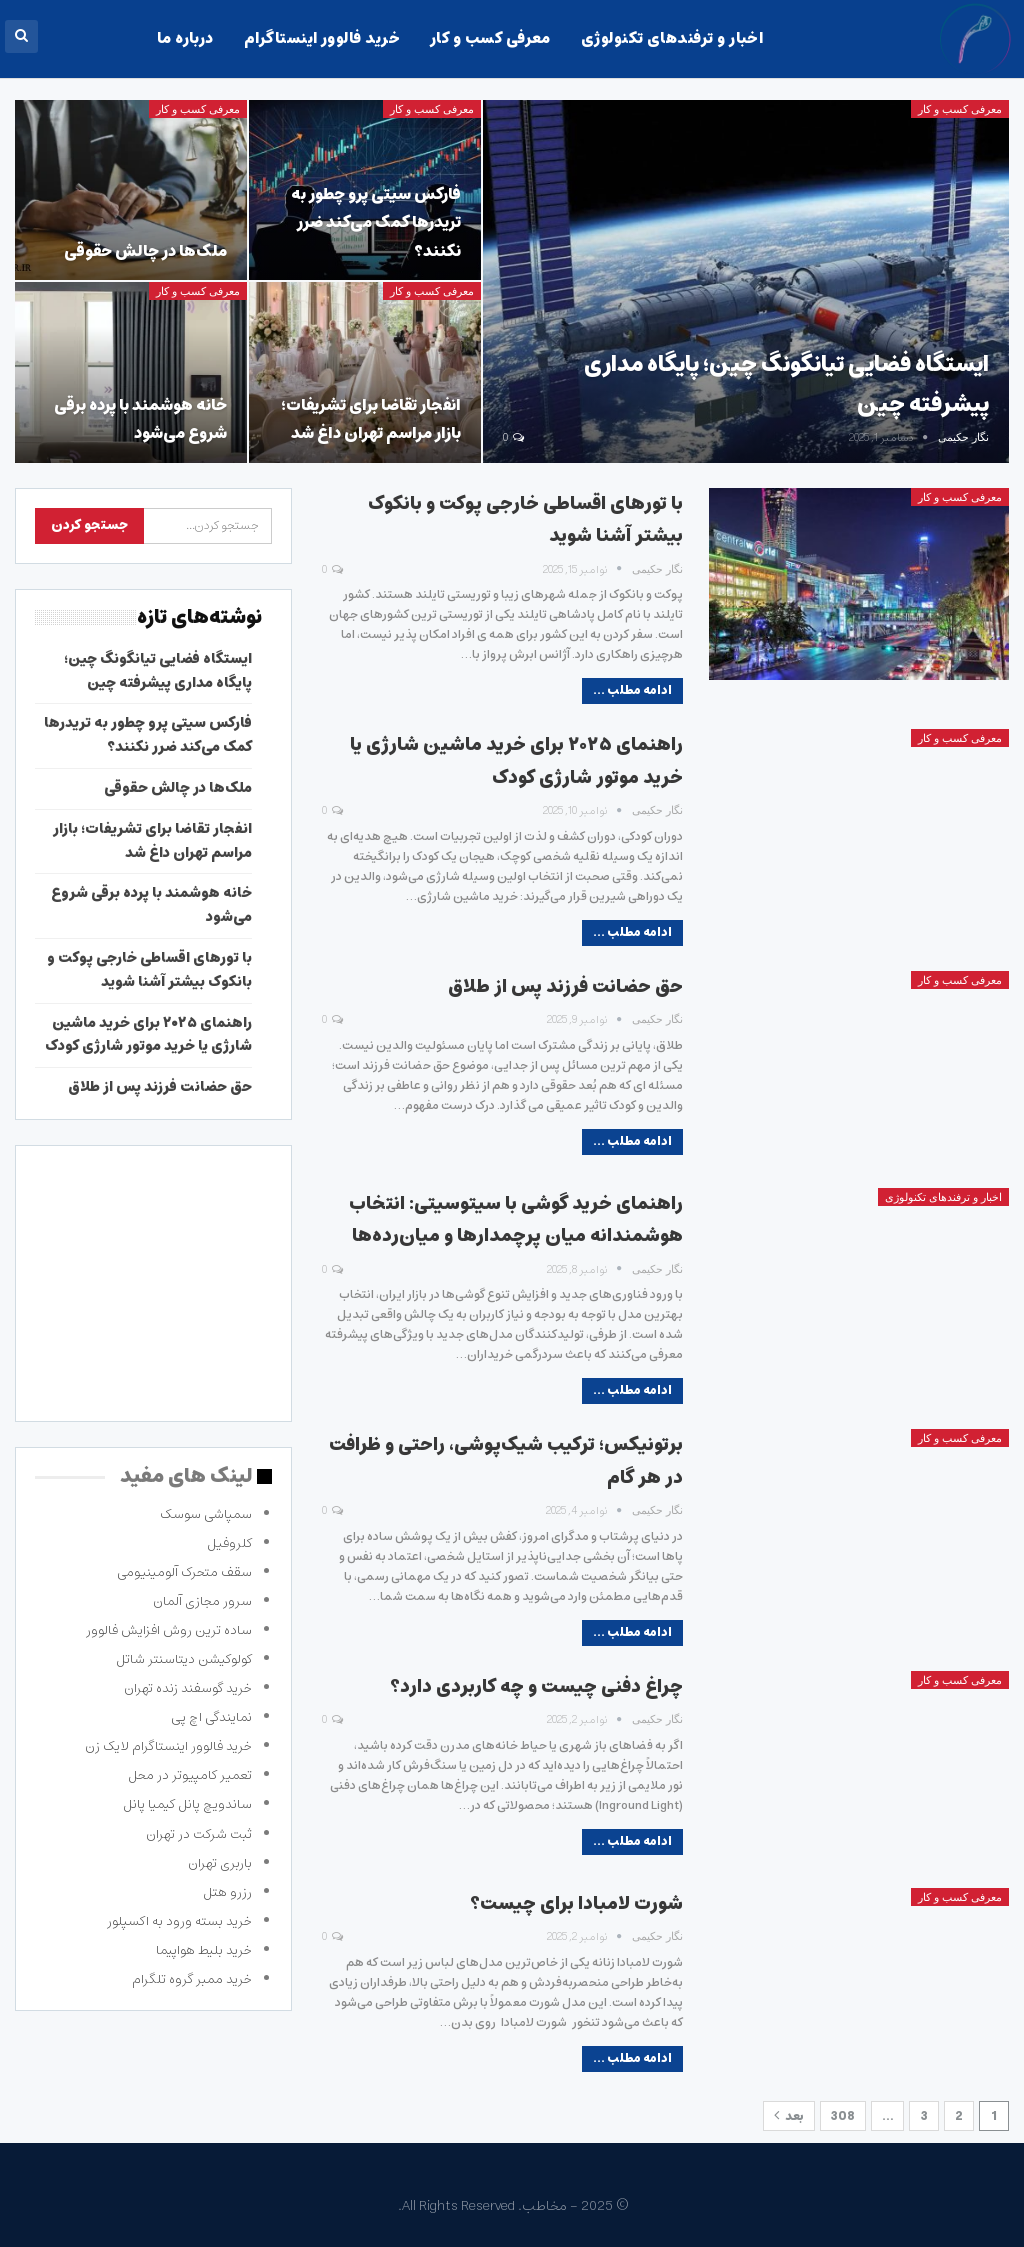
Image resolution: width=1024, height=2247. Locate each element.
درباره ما (185, 38)
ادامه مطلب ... (632, 690)
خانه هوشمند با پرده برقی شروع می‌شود (140, 419)
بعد (789, 2116)
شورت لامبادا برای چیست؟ (576, 1904)
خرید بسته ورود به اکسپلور (179, 1921)
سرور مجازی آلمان (202, 1601)
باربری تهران (220, 1863)
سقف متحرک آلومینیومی (184, 1572)
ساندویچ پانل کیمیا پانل (187, 1804)
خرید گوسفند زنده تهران (188, 1688)
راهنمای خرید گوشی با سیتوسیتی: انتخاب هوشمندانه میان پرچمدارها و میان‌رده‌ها (516, 1220)
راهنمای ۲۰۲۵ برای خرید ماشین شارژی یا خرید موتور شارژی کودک (516, 761)
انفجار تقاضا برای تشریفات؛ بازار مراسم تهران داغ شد (371, 419)
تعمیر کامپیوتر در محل (190, 1775)
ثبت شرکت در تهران (199, 1834)
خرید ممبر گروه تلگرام (192, 1979)
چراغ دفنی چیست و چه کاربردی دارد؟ (536, 1687)
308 (843, 2116)
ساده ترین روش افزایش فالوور (169, 1630)
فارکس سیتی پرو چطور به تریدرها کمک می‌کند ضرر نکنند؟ (376, 222)
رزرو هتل (227, 1892)
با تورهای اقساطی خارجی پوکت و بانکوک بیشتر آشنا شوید (149, 970)
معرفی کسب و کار (490, 38)
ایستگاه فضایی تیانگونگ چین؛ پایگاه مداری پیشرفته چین (158, 671)
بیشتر (106, 38)
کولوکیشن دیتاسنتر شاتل (184, 1659)
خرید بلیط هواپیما (204, 1950)
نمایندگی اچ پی (211, 1717)
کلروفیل (229, 1543)
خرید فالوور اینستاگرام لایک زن (168, 1746)
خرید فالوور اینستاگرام (322, 38)
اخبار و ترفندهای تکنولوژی (672, 38)
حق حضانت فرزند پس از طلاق (565, 987)
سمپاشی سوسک (206, 1514)
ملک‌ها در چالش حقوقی (145, 251)
